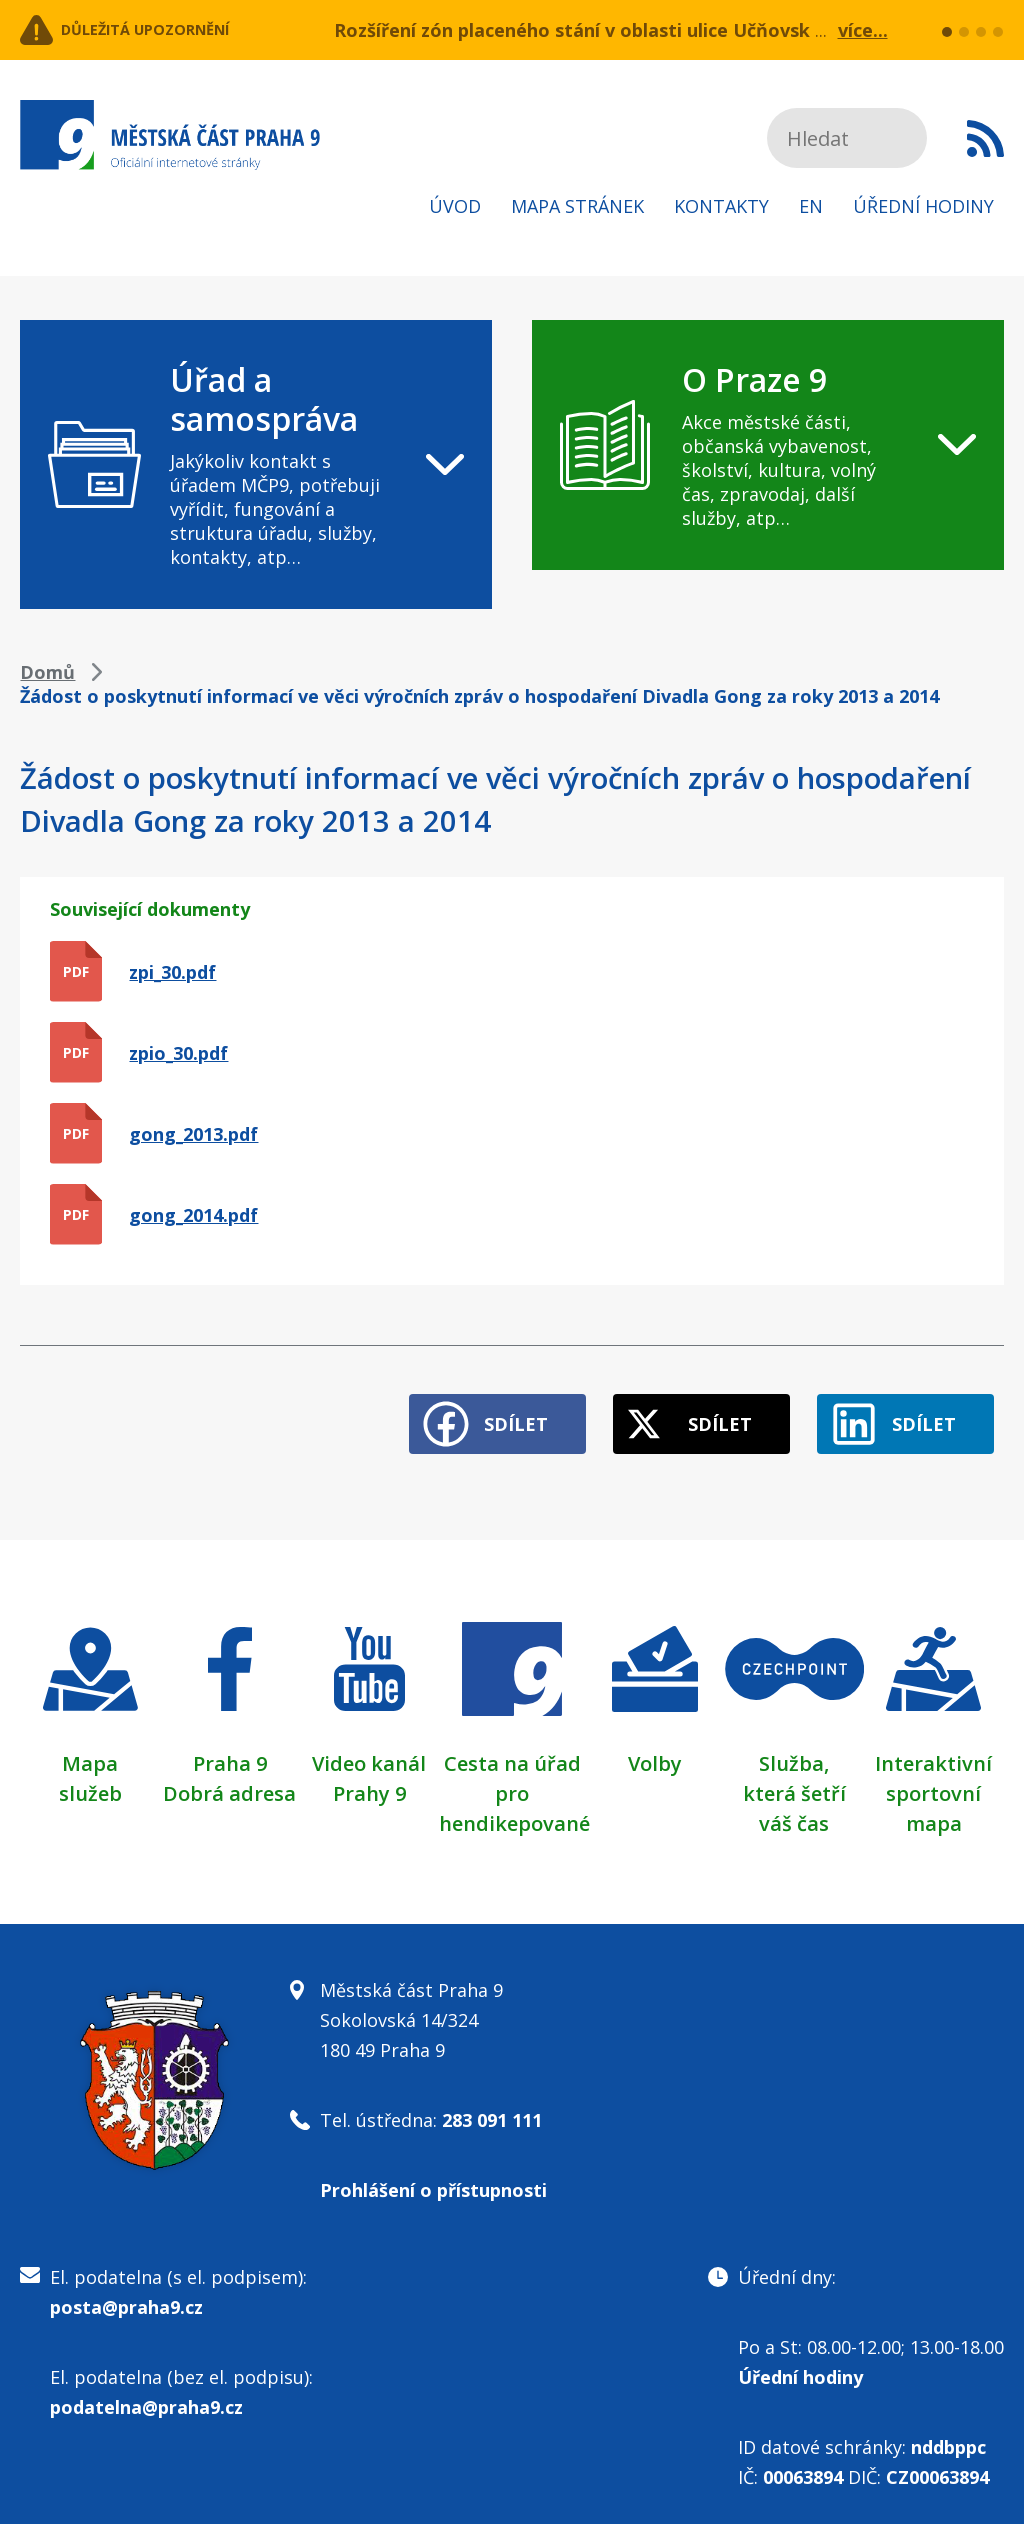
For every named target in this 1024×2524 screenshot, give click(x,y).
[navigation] (256, 464)
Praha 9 (230, 1745)
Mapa (90, 1745)
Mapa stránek (577, 206)
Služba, (794, 1745)
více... (863, 30)
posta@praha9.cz (126, 2289)
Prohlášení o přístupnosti (433, 2172)
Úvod (455, 206)
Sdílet (452, 1406)
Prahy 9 (369, 1775)
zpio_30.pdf (178, 1053)
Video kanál (369, 1745)
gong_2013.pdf (193, 1134)
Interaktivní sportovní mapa (933, 1775)
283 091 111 (492, 2102)
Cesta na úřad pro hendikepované (514, 1775)
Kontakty (721, 206)
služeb (90, 1775)
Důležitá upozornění (182, 30)
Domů (47, 672)
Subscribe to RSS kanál (985, 138)
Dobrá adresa (229, 1775)
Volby (655, 1745)
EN (811, 206)
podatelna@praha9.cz (146, 2389)
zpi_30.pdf (172, 972)
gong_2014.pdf (193, 1215)
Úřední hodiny (923, 206)
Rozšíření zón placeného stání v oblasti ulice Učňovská (577, 30)
